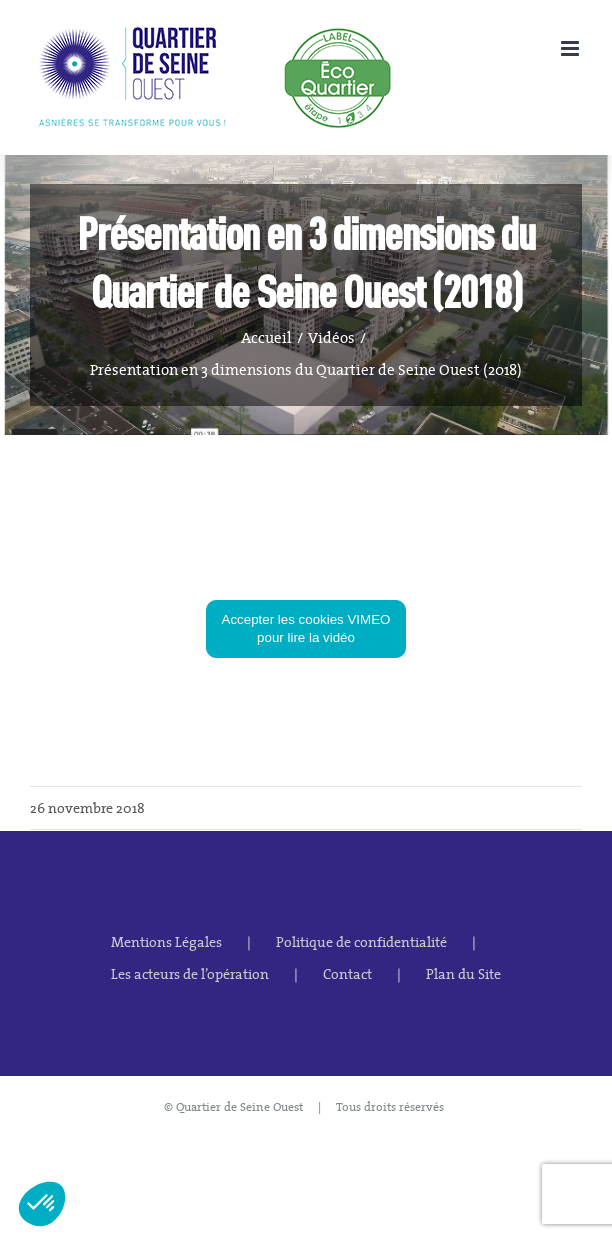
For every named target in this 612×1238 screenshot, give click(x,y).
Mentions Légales (166, 942)
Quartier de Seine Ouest (239, 1106)
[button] (42, 1204)
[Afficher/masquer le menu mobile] (571, 48)
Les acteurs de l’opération (190, 974)
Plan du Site (463, 974)
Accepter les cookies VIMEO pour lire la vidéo (306, 628)
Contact (347, 974)
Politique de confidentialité (361, 942)
